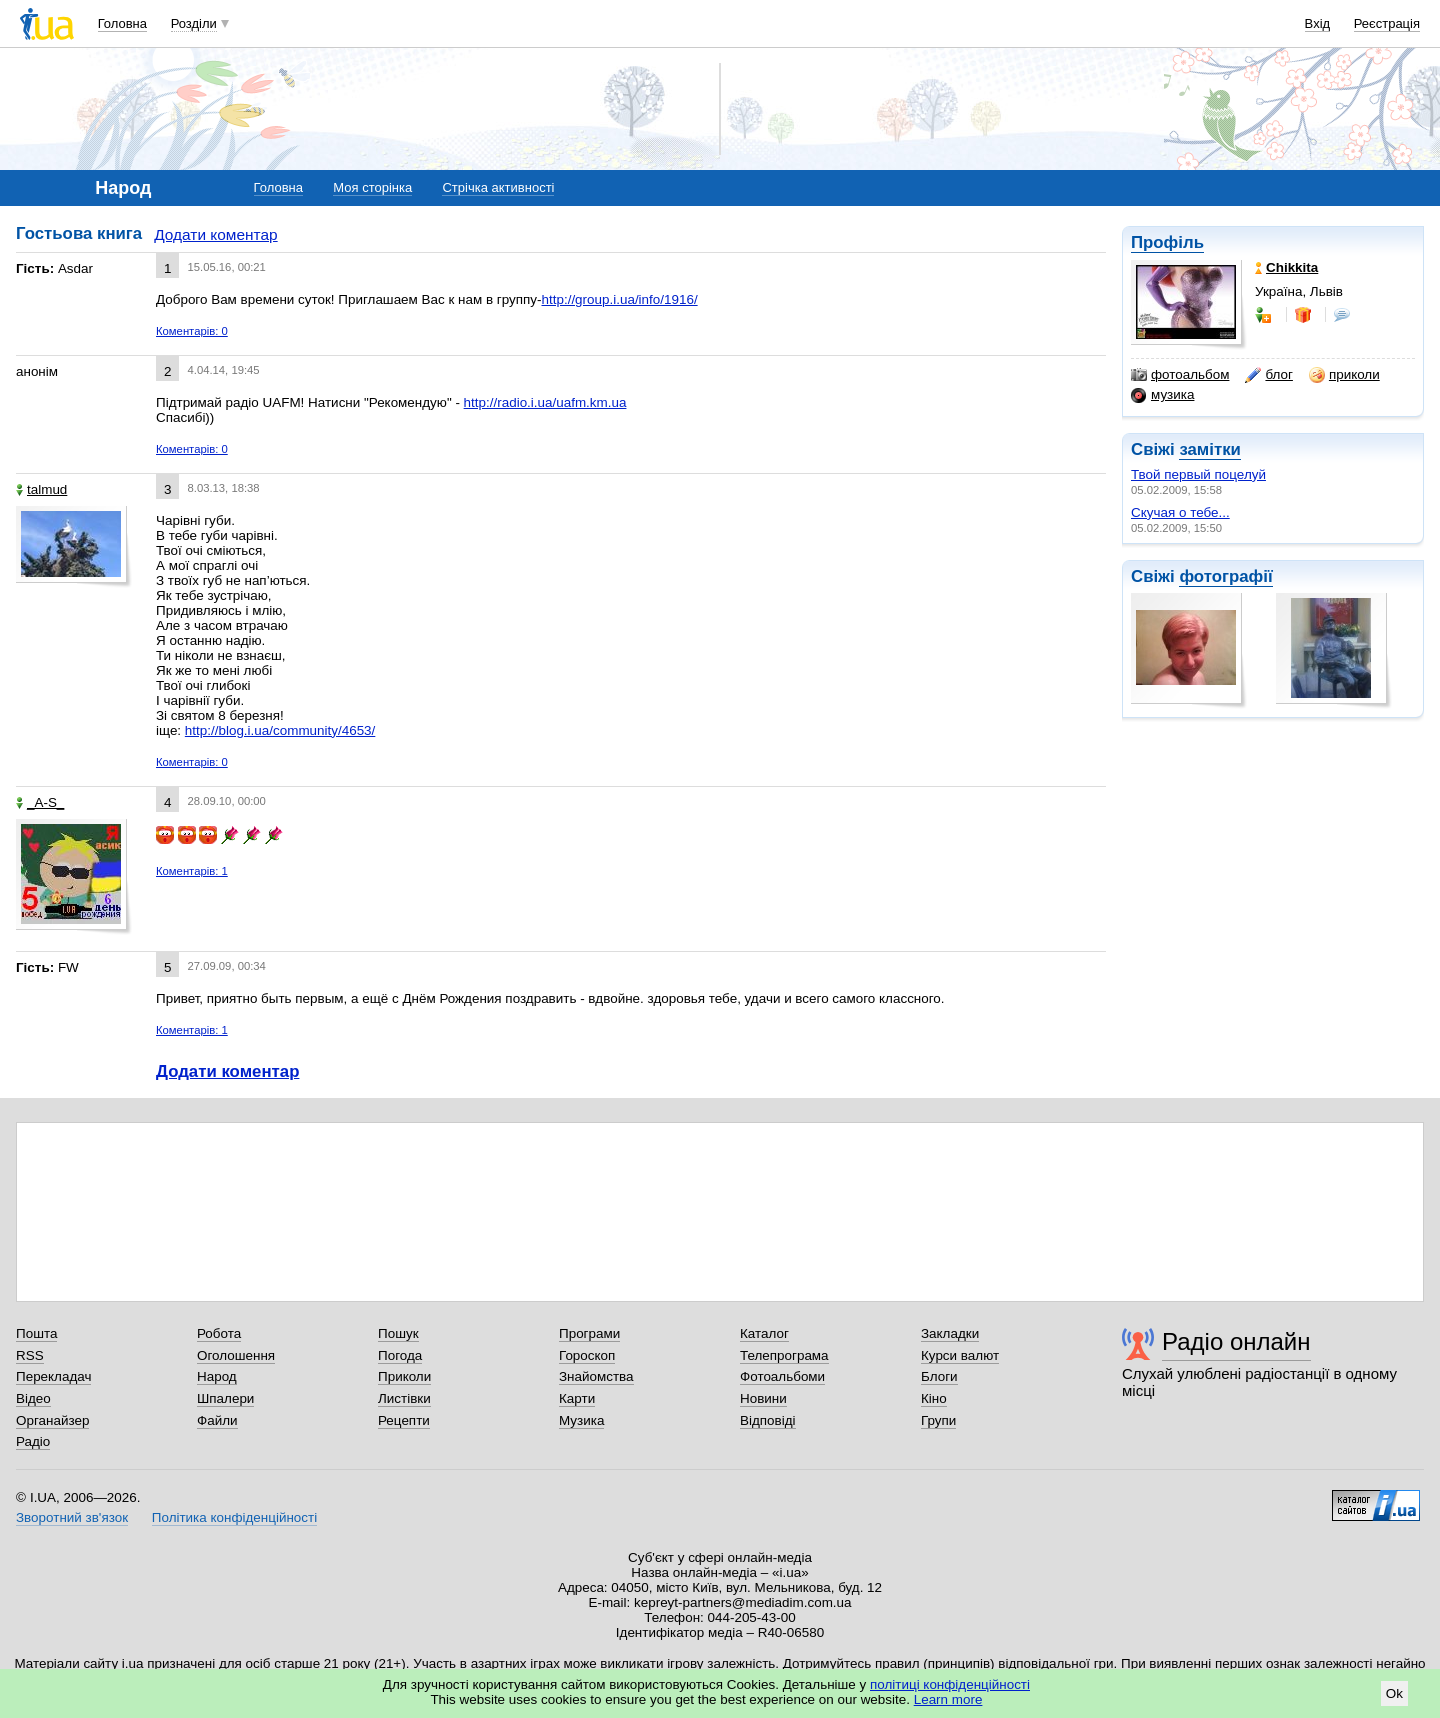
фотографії (1225, 576)
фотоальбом (1180, 375)
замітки (1210, 449)
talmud (41, 489)
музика (1162, 395)
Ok (1394, 1693)
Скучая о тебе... (1180, 512)
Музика (581, 1420)
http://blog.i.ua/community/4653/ (280, 730)
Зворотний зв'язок (72, 1517)
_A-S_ (40, 802)
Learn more (948, 1699)
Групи (938, 1420)
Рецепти (404, 1420)
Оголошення (236, 1355)
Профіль (1167, 242)
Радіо (33, 1441)
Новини (763, 1398)
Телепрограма (784, 1355)
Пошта (36, 1333)
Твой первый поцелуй (1198, 474)
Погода (400, 1355)
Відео (33, 1398)
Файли (217, 1420)
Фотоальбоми (782, 1376)
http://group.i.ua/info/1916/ (620, 299)
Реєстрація (1387, 23)
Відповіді (768, 1420)
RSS (30, 1355)
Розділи (194, 23)
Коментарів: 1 (192, 871)
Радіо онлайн (1236, 1341)
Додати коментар (215, 234)
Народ (217, 1376)
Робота (219, 1333)
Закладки (950, 1333)
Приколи (404, 1376)
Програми (589, 1333)
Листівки (404, 1398)
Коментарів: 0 (192, 331)
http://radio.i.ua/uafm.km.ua (545, 402)
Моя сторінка (372, 187)
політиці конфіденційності (950, 1684)
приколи (1344, 375)
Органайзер (52, 1420)
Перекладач (53, 1376)
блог (1268, 375)
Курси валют (960, 1355)
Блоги (939, 1376)
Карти (577, 1398)
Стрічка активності (498, 187)
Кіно (934, 1398)
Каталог (764, 1333)
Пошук (398, 1333)
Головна (122, 23)
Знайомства (596, 1376)
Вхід (1318, 23)
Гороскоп (587, 1355)
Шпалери (225, 1398)
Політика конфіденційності (234, 1517)
